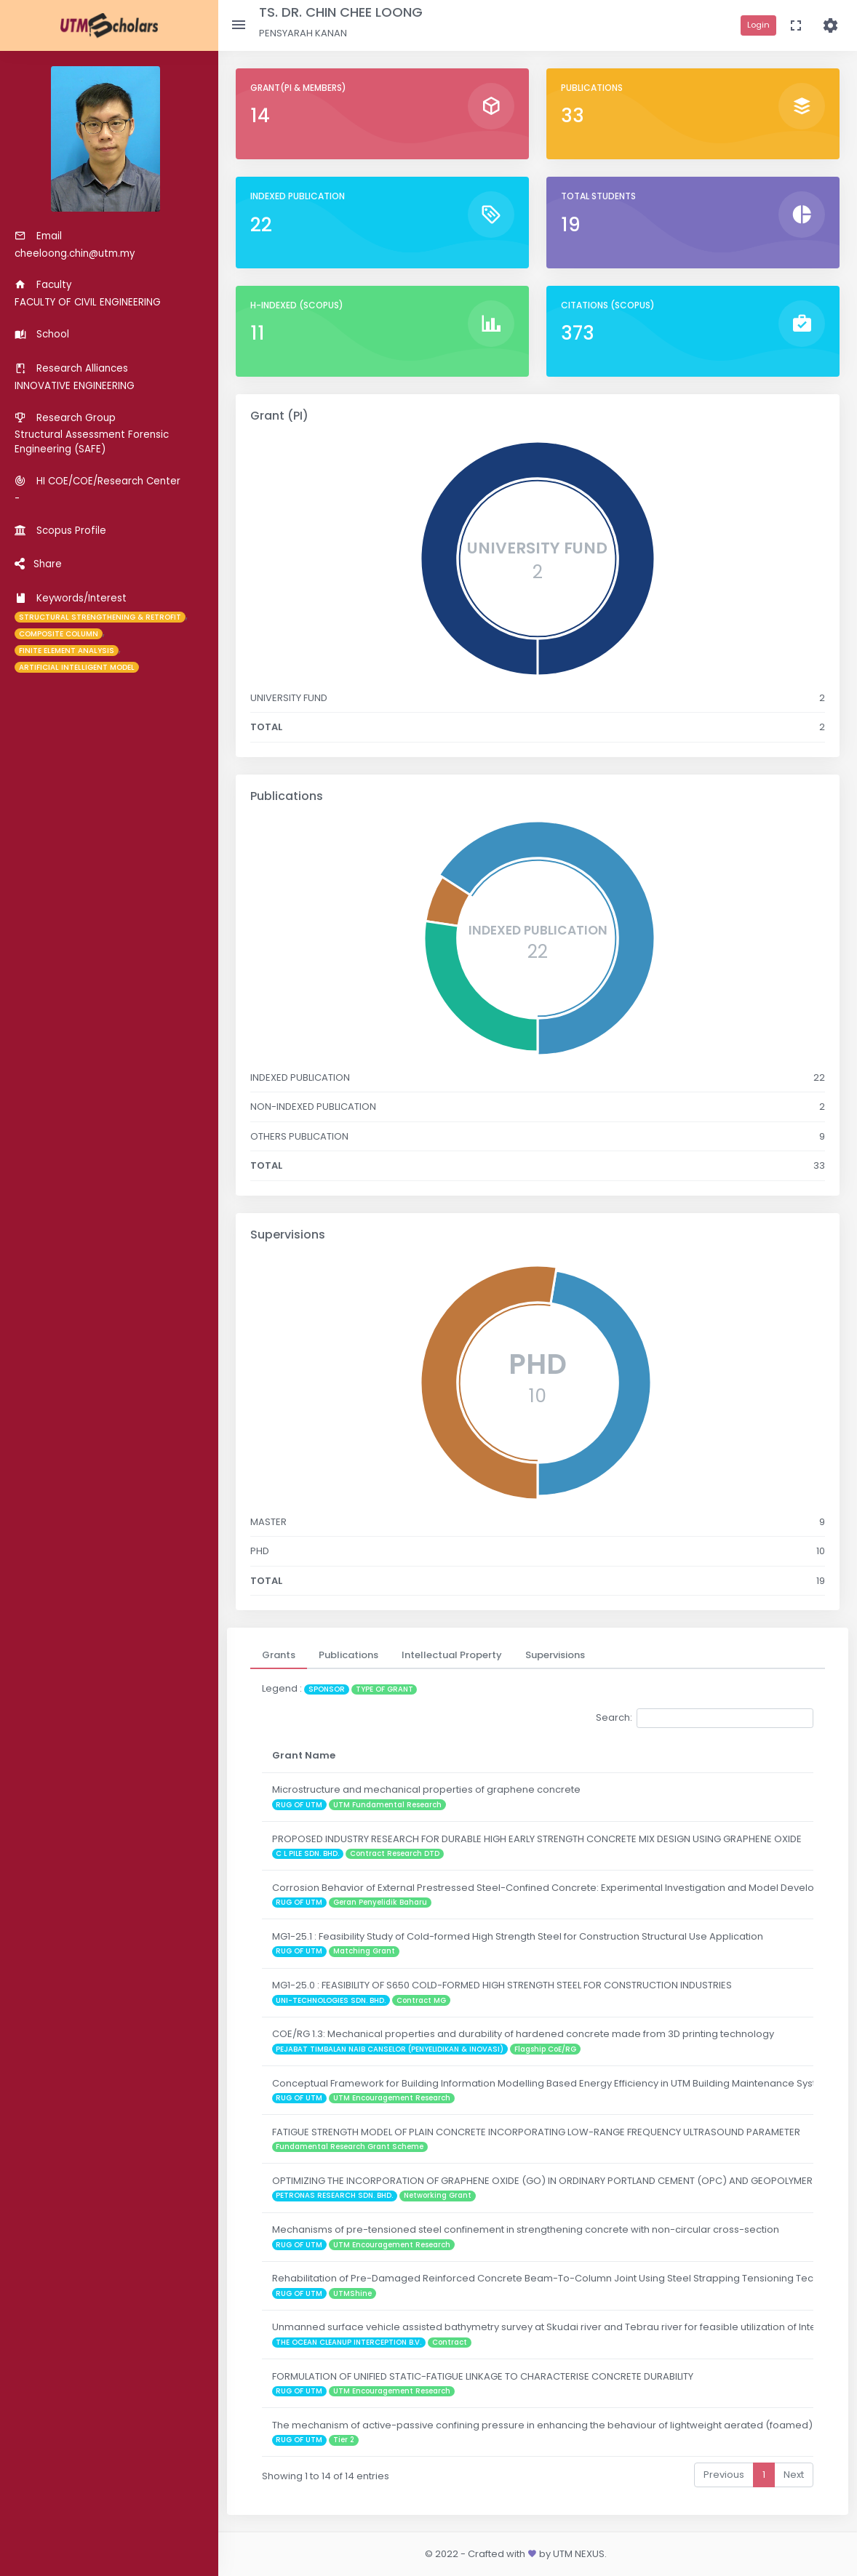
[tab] (278, 1655)
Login (758, 25)
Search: (704, 1718)
